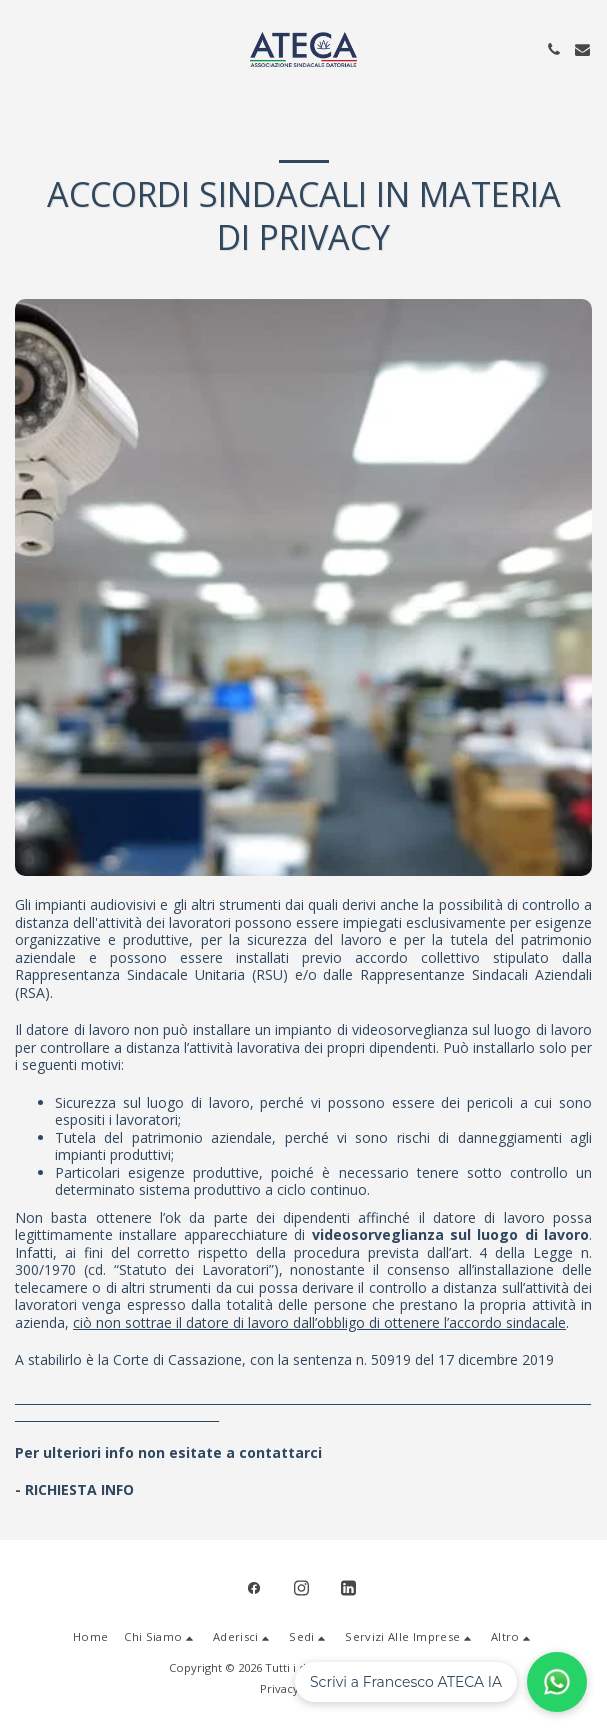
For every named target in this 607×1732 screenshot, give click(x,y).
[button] (22, 48)
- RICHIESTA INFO (74, 1489)
